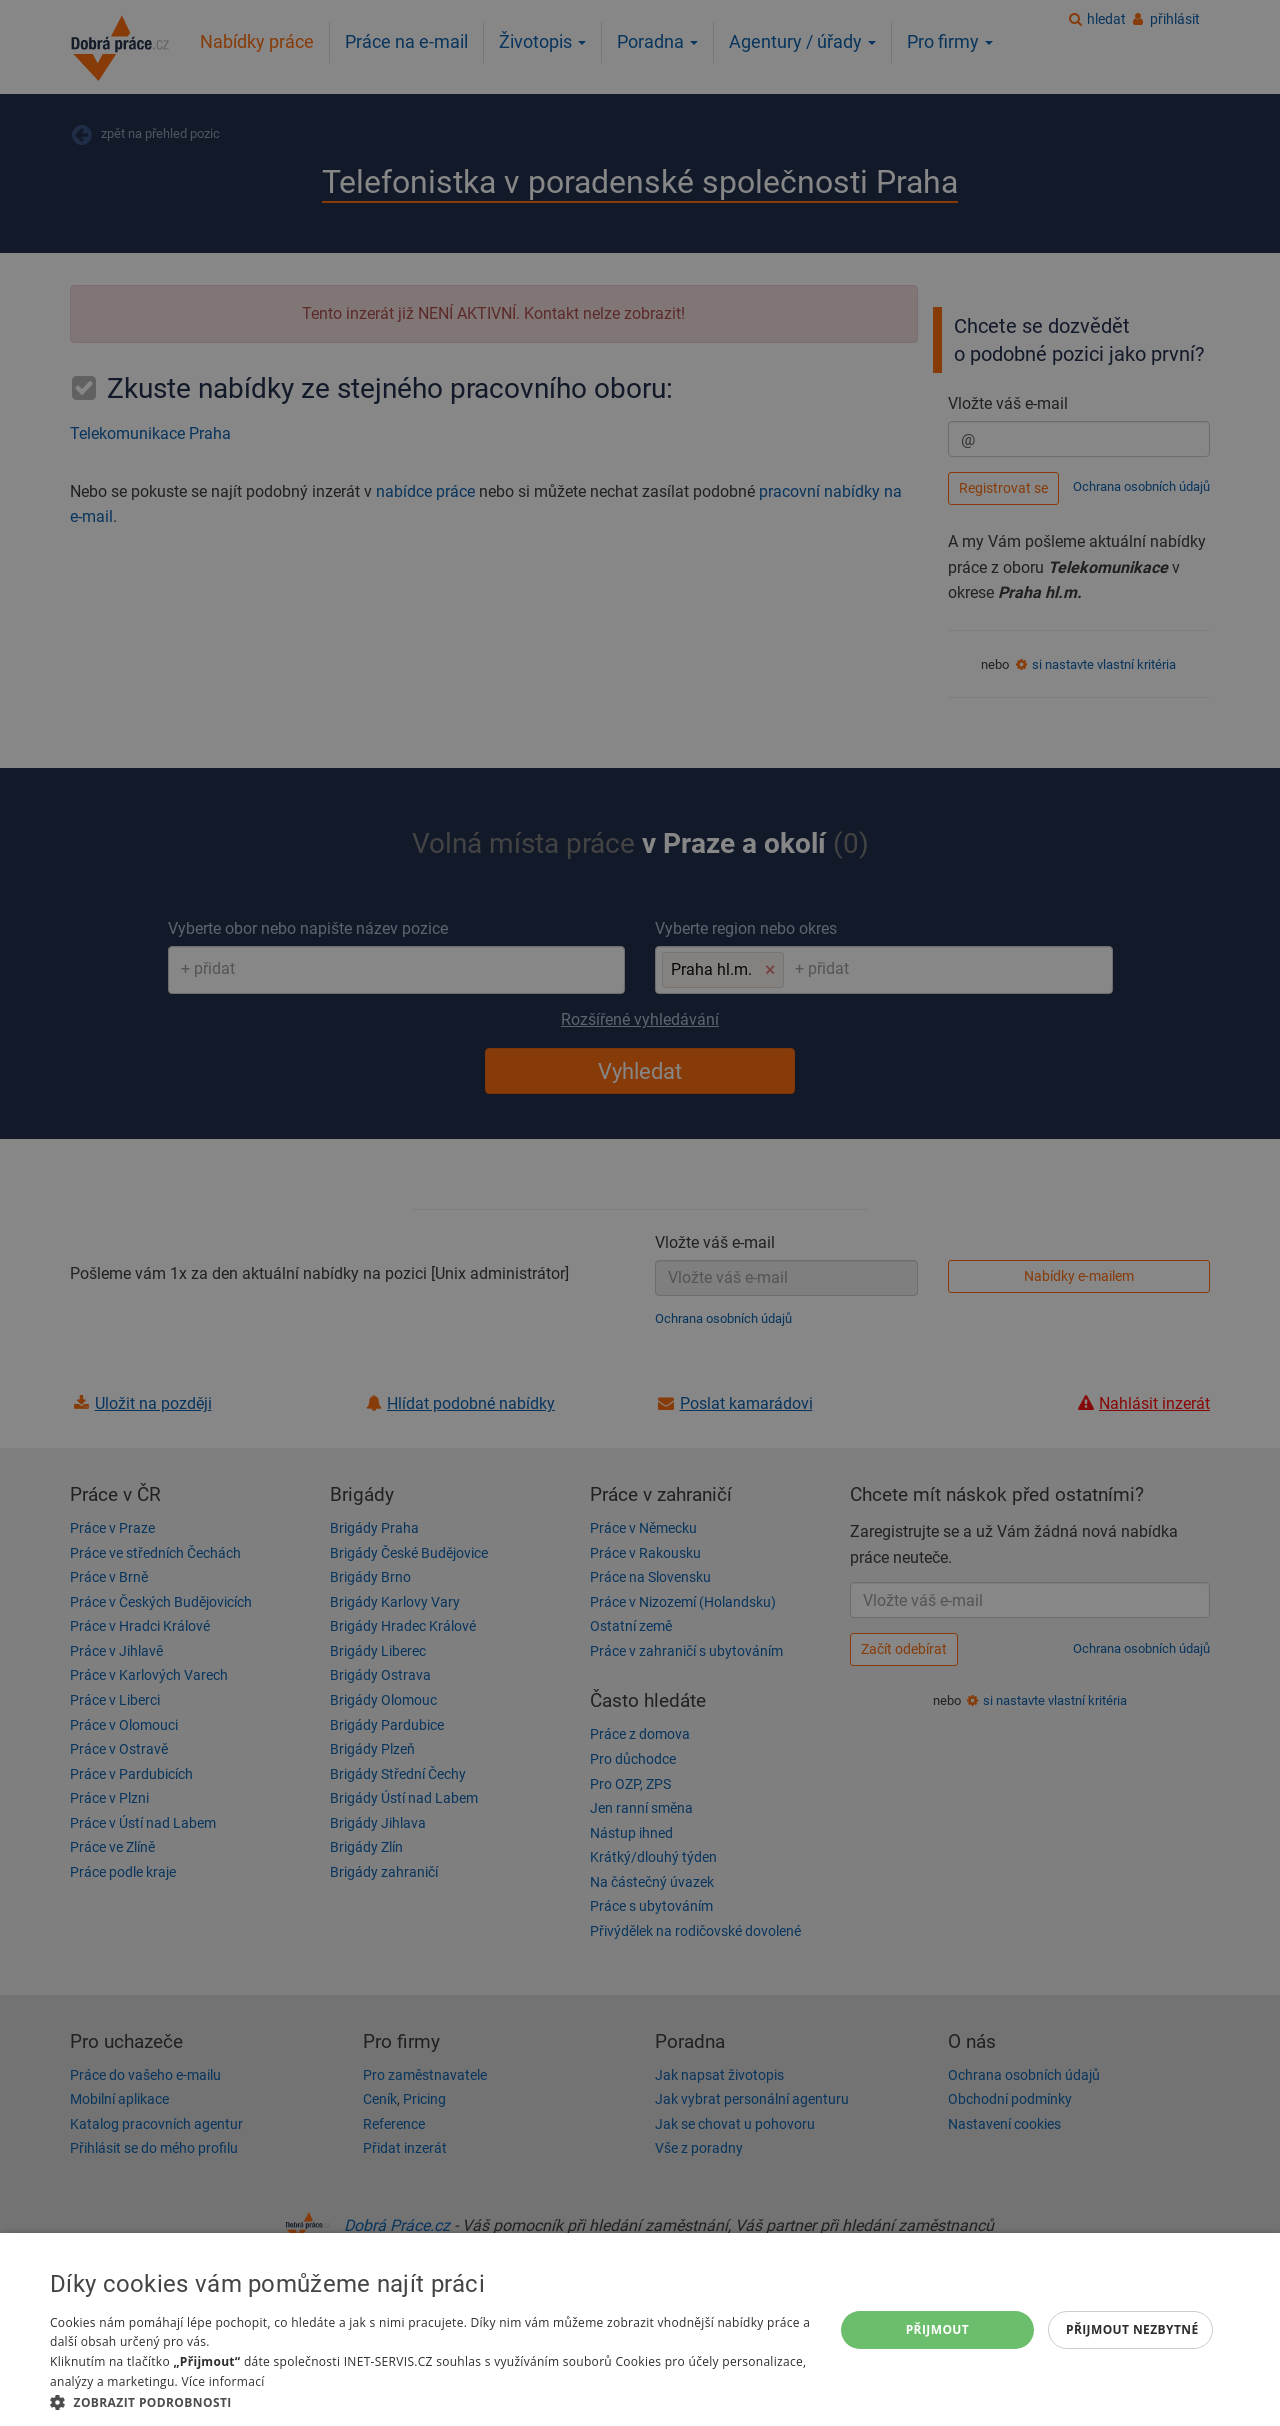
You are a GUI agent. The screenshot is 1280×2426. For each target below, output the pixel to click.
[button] (430, 2401)
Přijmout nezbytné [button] (1132, 2329)
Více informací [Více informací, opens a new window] (222, 2381)
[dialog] (640, 2329)
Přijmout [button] (938, 2329)
